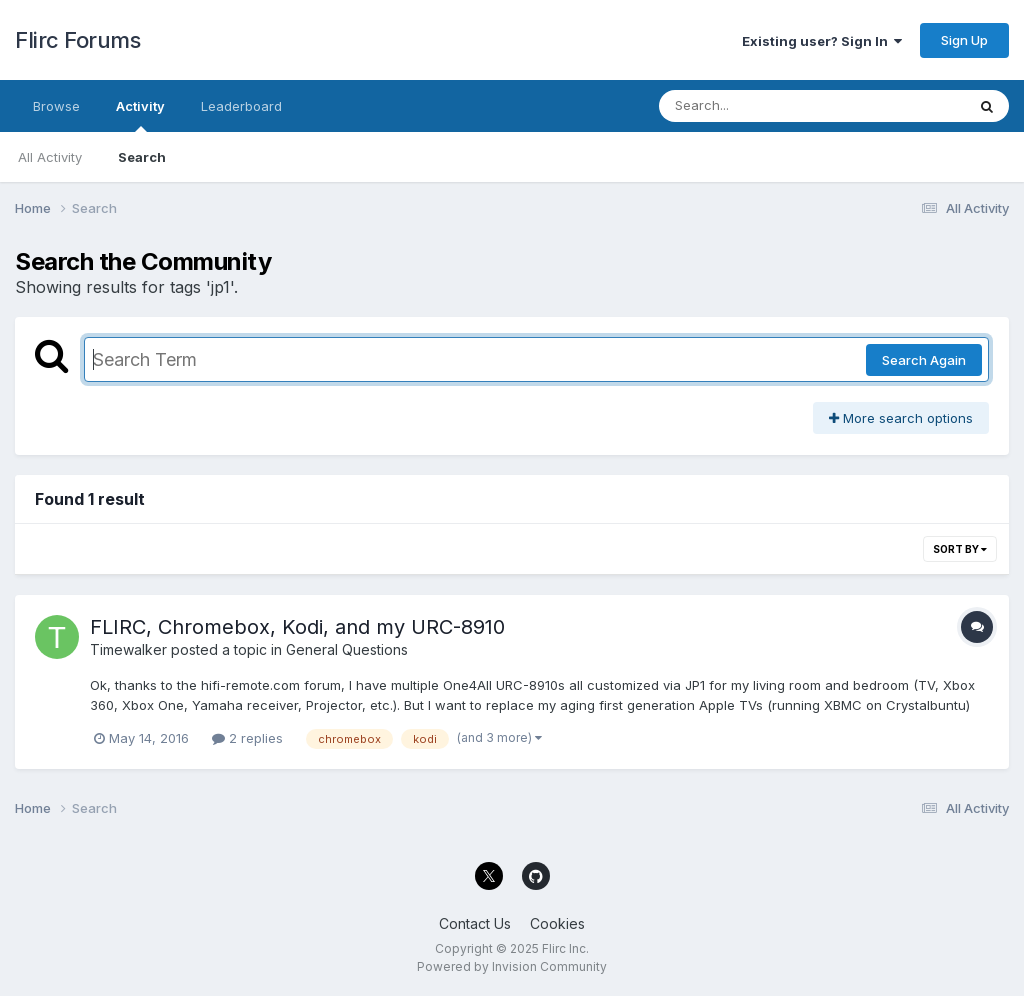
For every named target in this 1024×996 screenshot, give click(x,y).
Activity (140, 115)
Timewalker (128, 649)
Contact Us (475, 923)
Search (142, 157)
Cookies (557, 923)
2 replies (247, 738)
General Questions (347, 649)
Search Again (924, 360)
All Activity (50, 157)
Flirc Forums (77, 40)
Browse (56, 106)
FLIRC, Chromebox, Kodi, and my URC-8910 (297, 627)
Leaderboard (241, 106)
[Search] (757, 106)
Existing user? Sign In (822, 41)
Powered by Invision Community (512, 966)
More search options (901, 418)
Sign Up (964, 40)
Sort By (960, 549)
